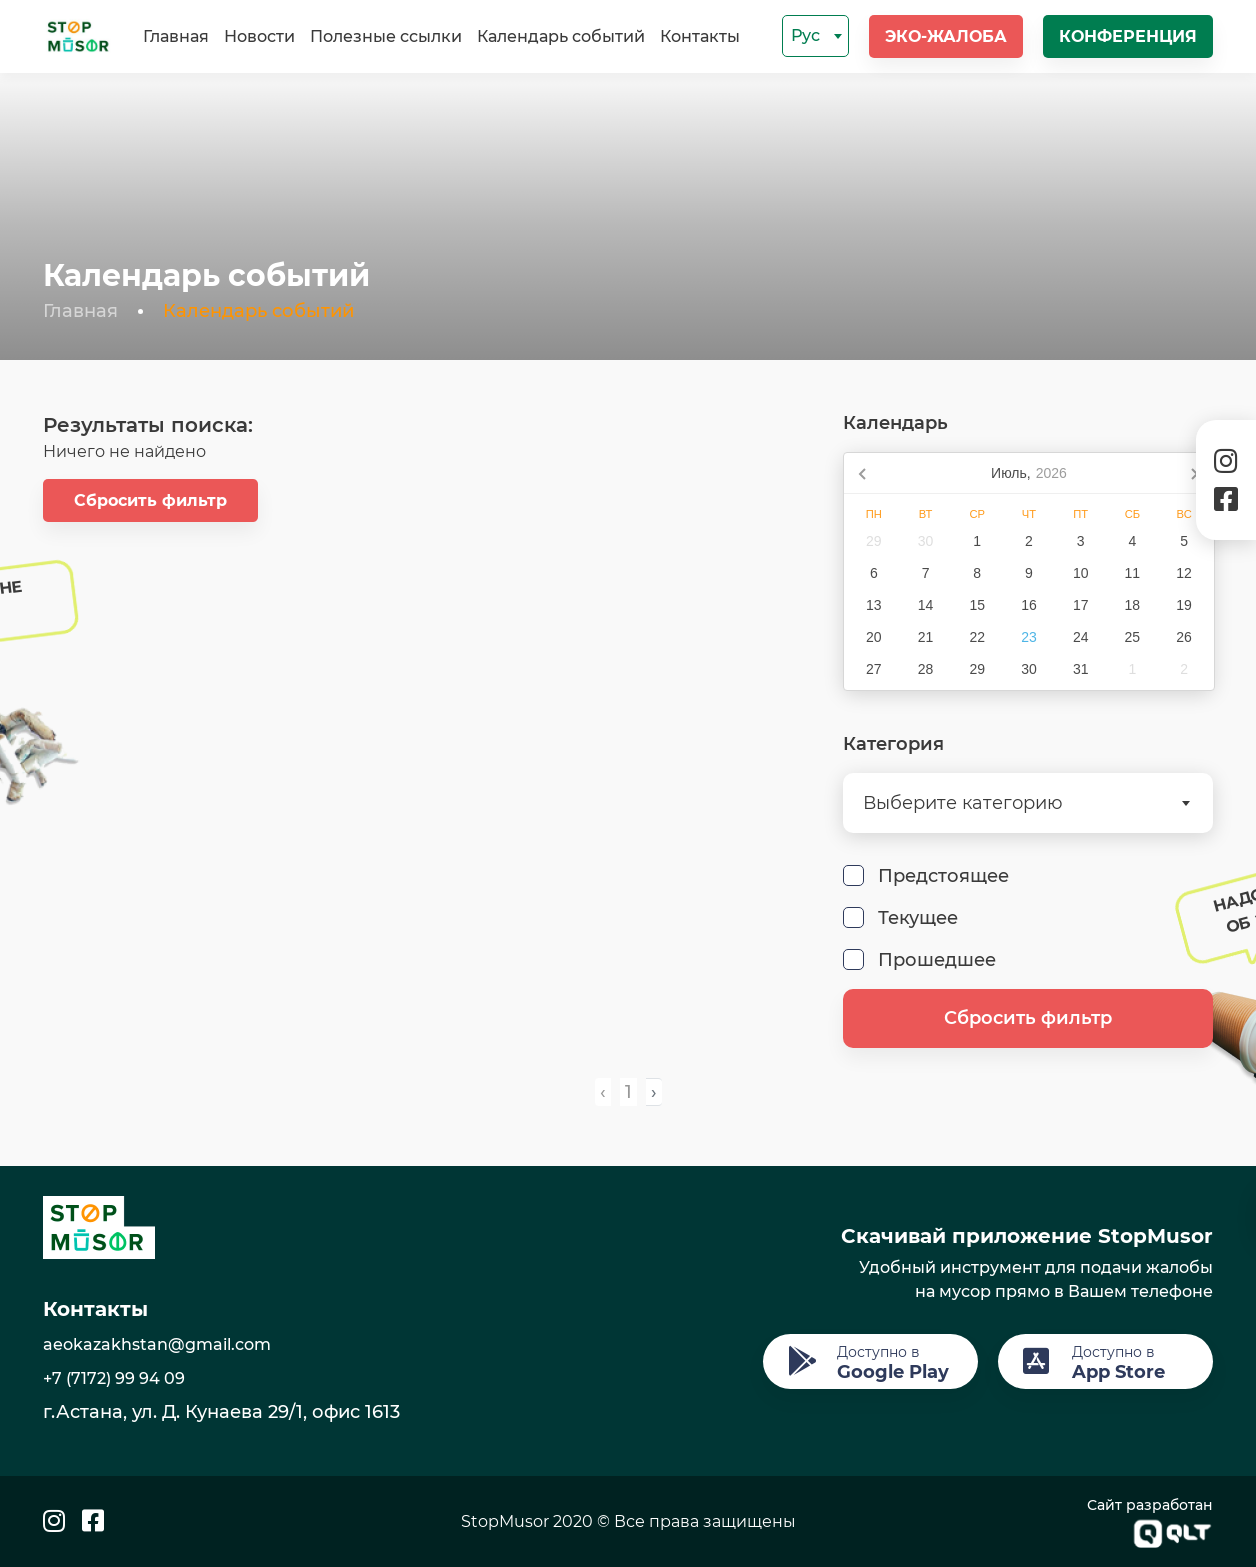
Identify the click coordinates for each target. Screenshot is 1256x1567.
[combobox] (815, 36)
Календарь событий (561, 36)
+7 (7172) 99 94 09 (114, 1378)
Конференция (1128, 36)
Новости (259, 36)
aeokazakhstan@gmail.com (157, 1344)
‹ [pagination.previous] (603, 1092)
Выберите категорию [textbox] (963, 803)
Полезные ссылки (386, 36)
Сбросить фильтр (150, 500)
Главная (176, 36)
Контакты (700, 36)
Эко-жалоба (946, 36)
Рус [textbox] (805, 35)
